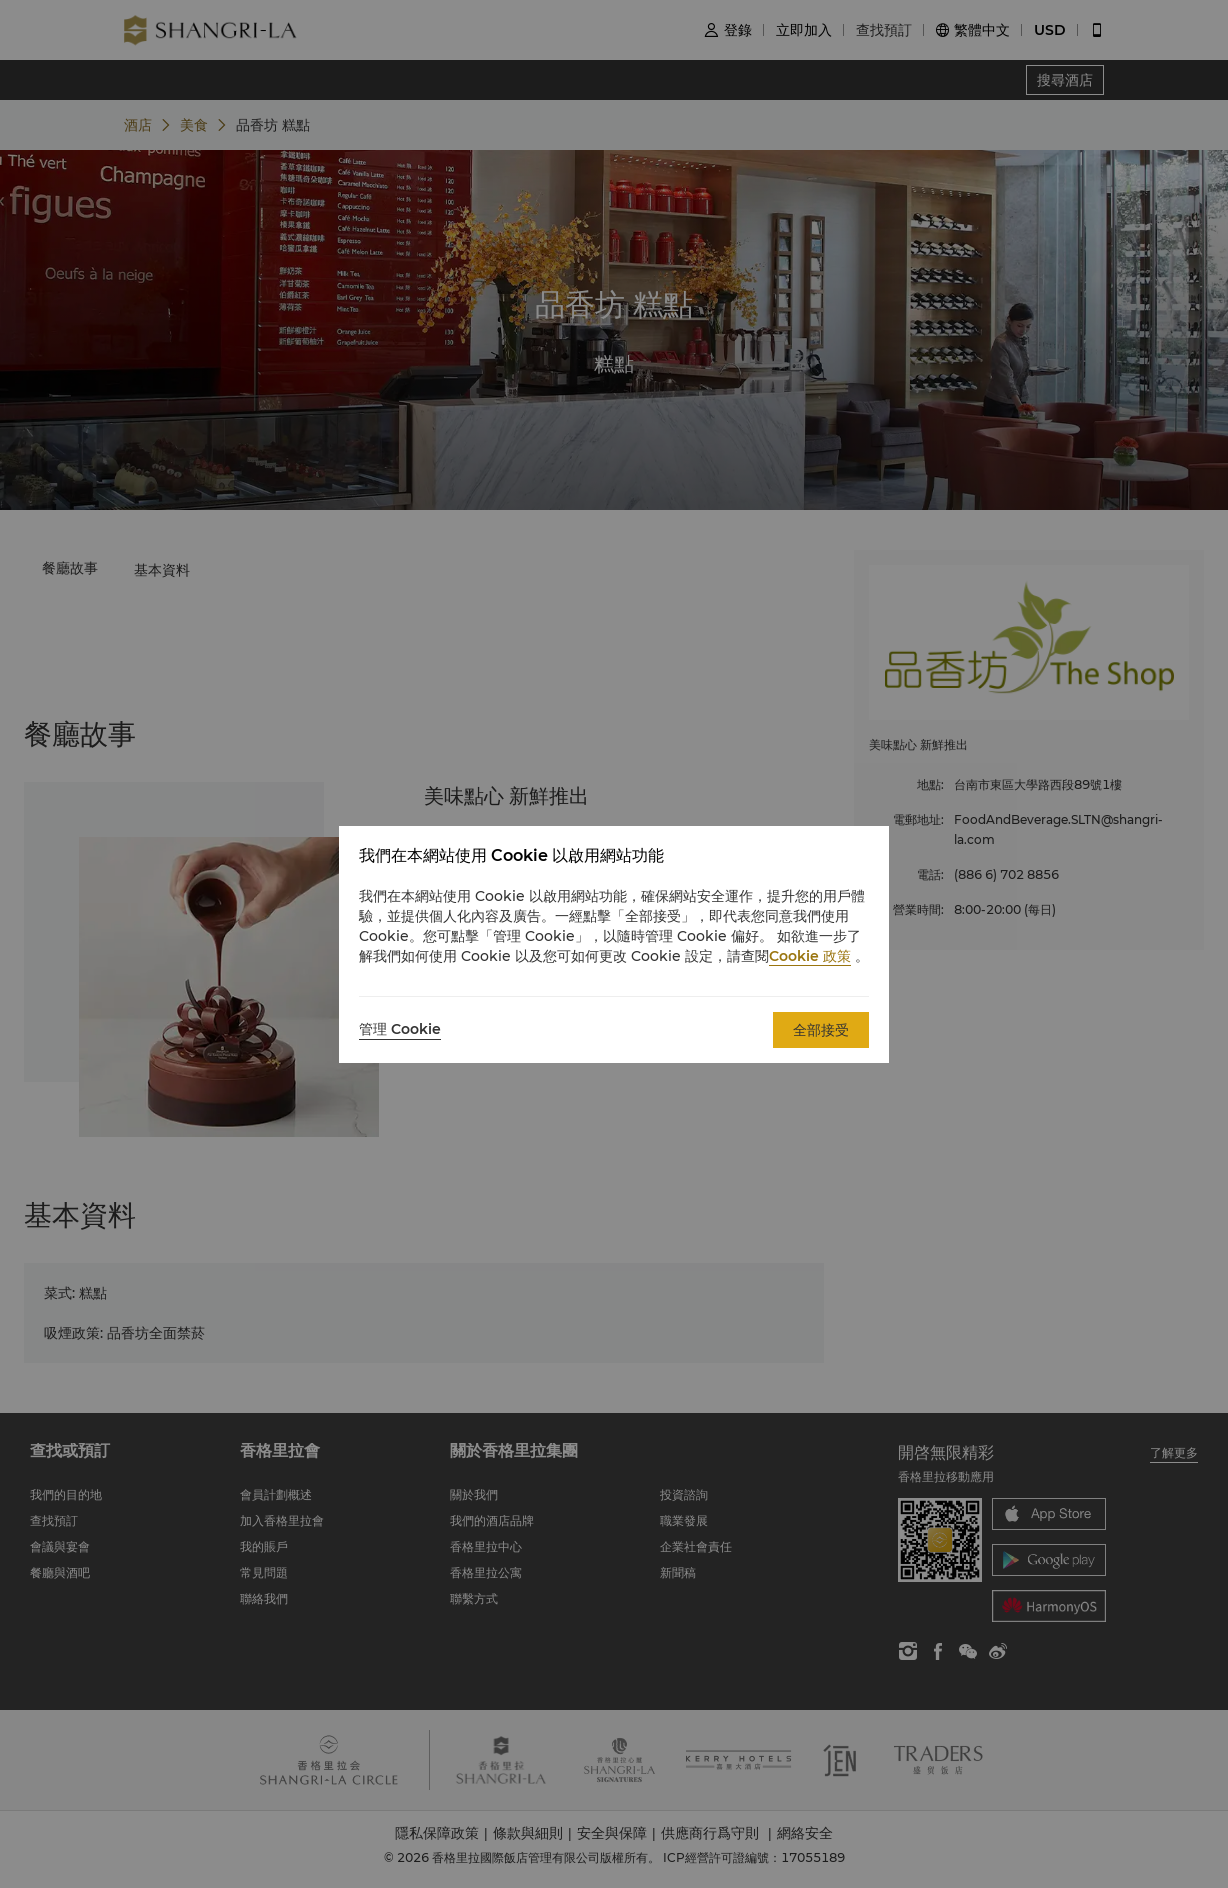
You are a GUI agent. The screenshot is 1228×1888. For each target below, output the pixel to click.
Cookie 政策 (810, 956)
